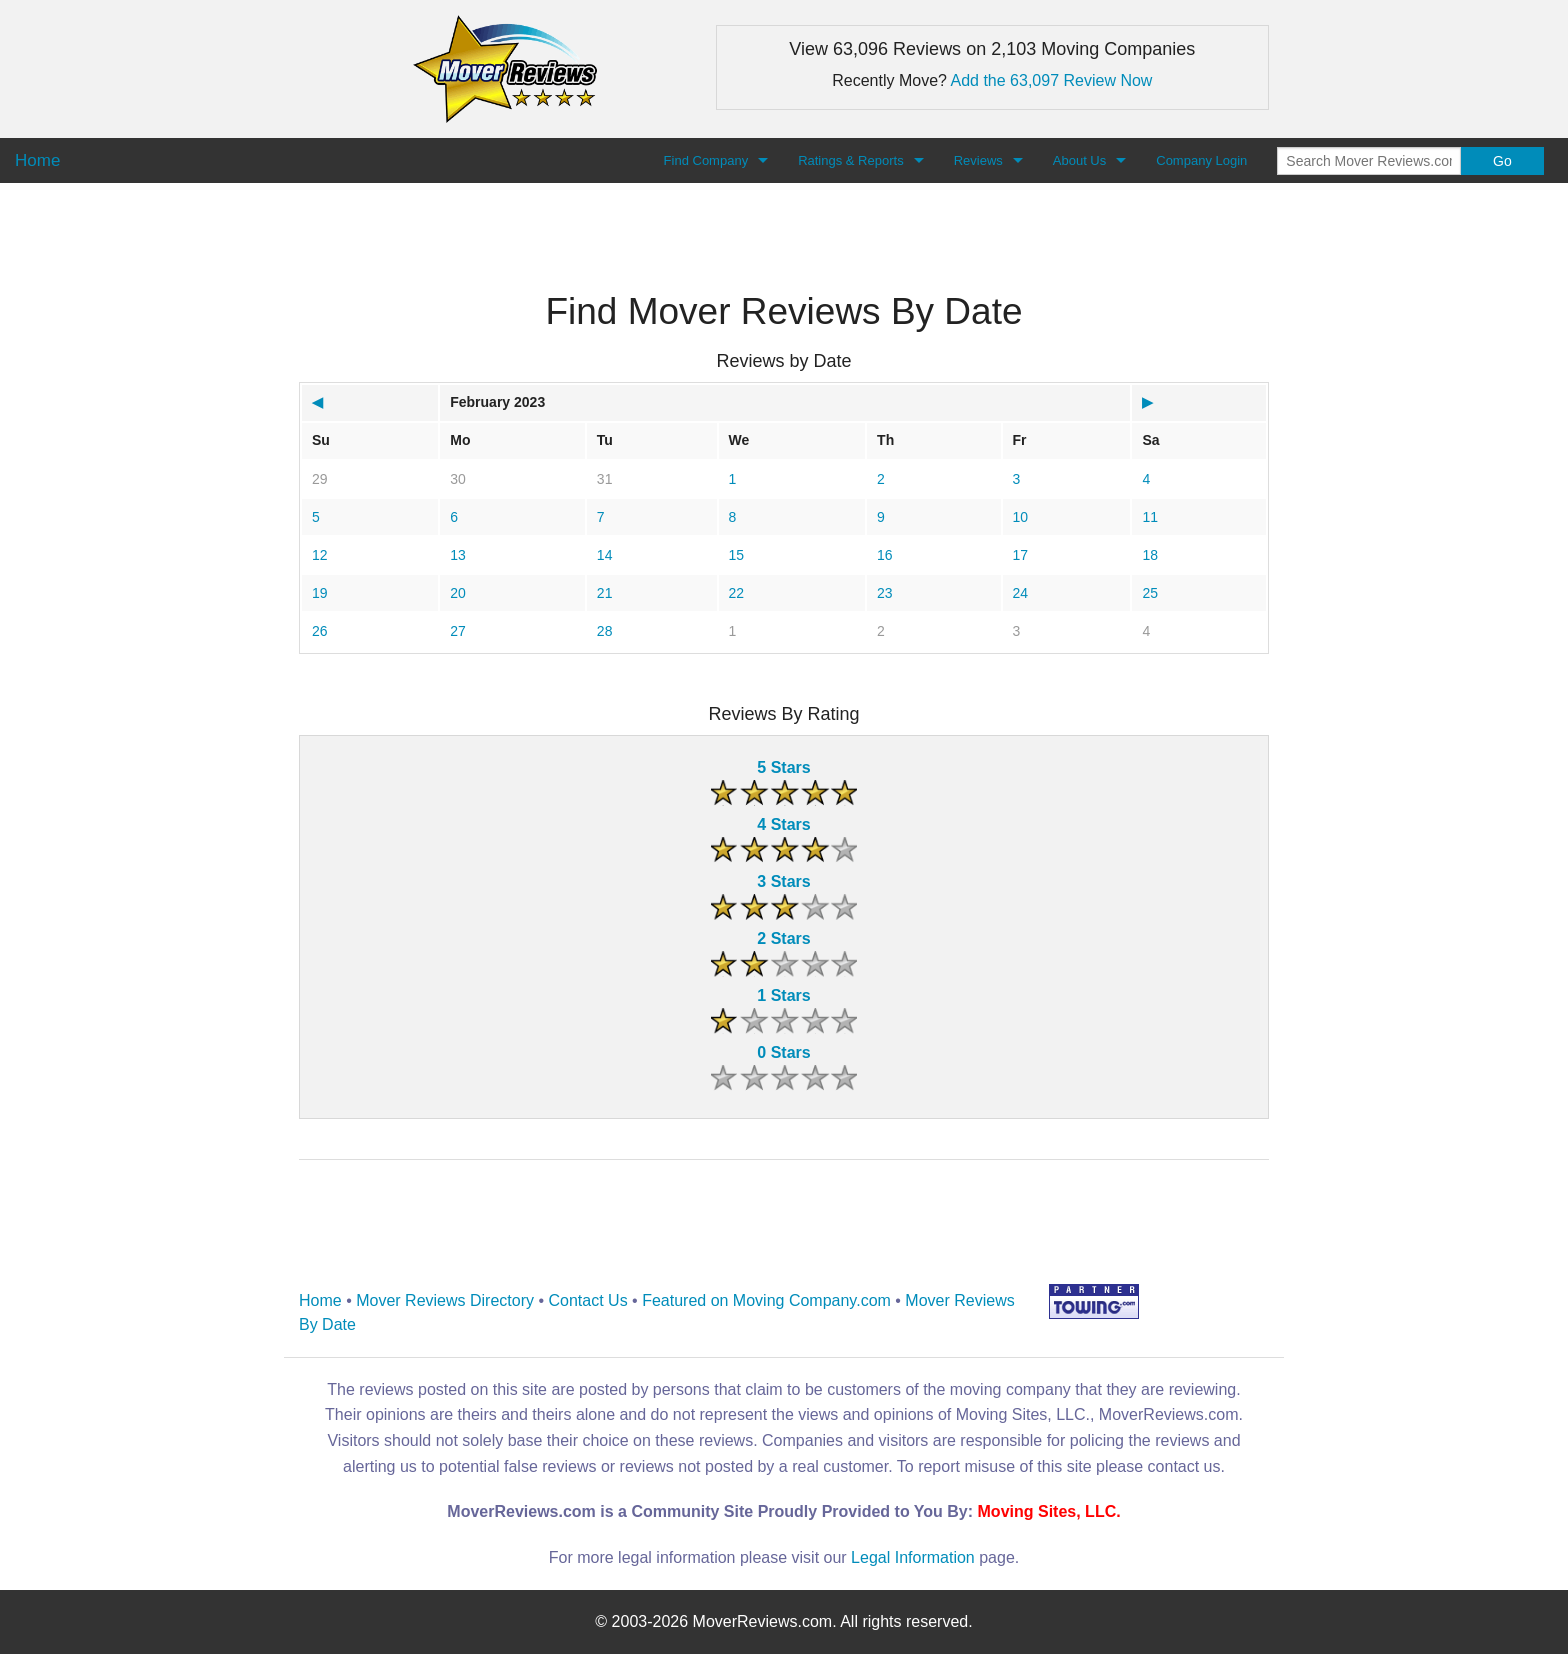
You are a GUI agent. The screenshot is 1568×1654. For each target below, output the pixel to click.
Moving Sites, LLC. (1049, 1511)
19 (320, 593)
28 (605, 631)
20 (458, 593)
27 (458, 631)
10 (1021, 517)
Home (320, 1300)
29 (320, 479)
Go (1502, 161)
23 (885, 593)
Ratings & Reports (851, 160)
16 (885, 555)
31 (605, 479)
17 (1021, 555)
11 (1150, 517)
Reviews (978, 160)
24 (1021, 593)
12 (320, 555)
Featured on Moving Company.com (766, 1300)
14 (605, 555)
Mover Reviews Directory (445, 1300)
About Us (1079, 160)
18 (1150, 555)
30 (458, 479)
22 (737, 593)
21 (605, 593)
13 (458, 555)
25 (1150, 593)
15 (737, 555)
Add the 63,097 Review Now (1052, 80)
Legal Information (913, 1557)
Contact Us (588, 1300)
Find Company (706, 160)
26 (320, 631)
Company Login (1201, 160)
